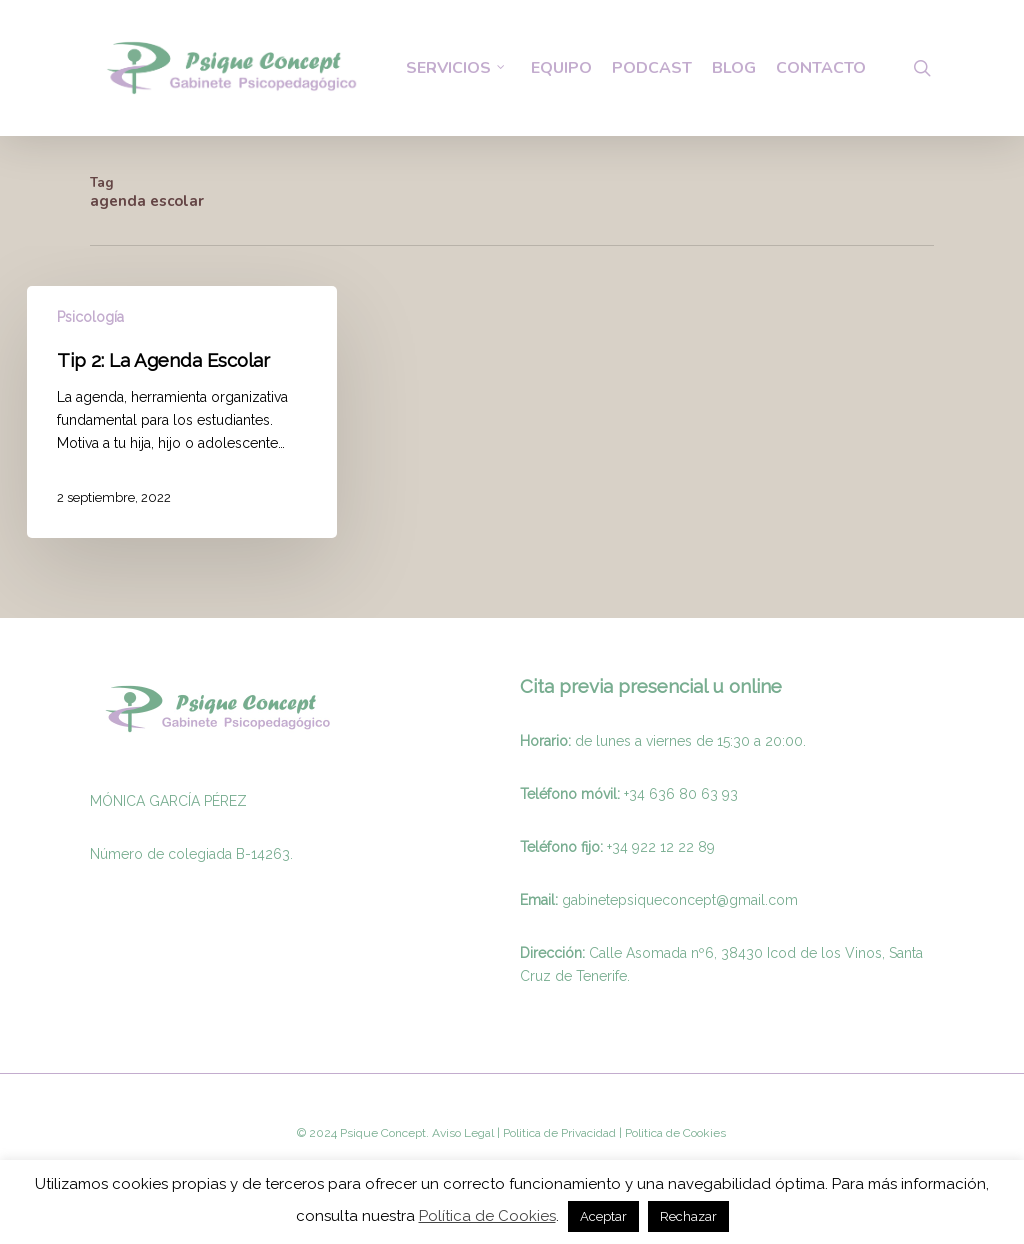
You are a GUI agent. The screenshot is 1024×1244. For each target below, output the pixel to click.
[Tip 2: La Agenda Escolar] (182, 412)
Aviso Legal (463, 1133)
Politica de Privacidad (558, 1133)
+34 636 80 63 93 (681, 794)
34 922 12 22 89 (663, 847)
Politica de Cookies (674, 1133)
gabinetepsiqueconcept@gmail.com (680, 900)
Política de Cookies (487, 1216)
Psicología (90, 317)
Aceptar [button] (603, 1216)
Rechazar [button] (688, 1216)
